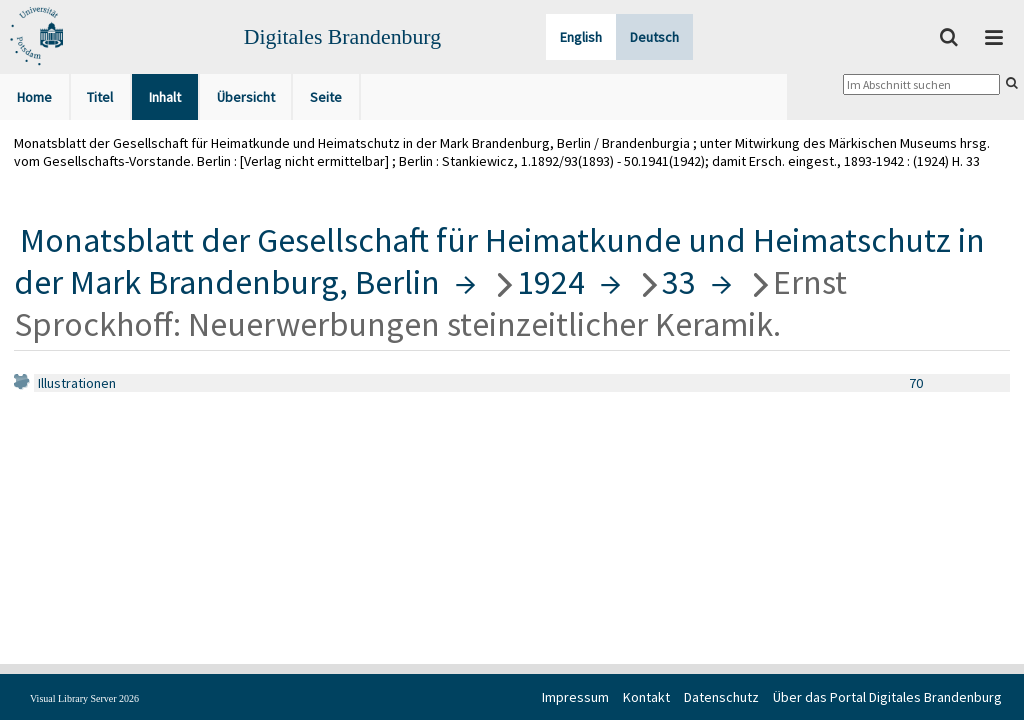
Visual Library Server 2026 (84, 698)
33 (679, 282)
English (581, 37)
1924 (551, 282)
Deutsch (654, 37)
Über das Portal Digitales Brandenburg (887, 697)
